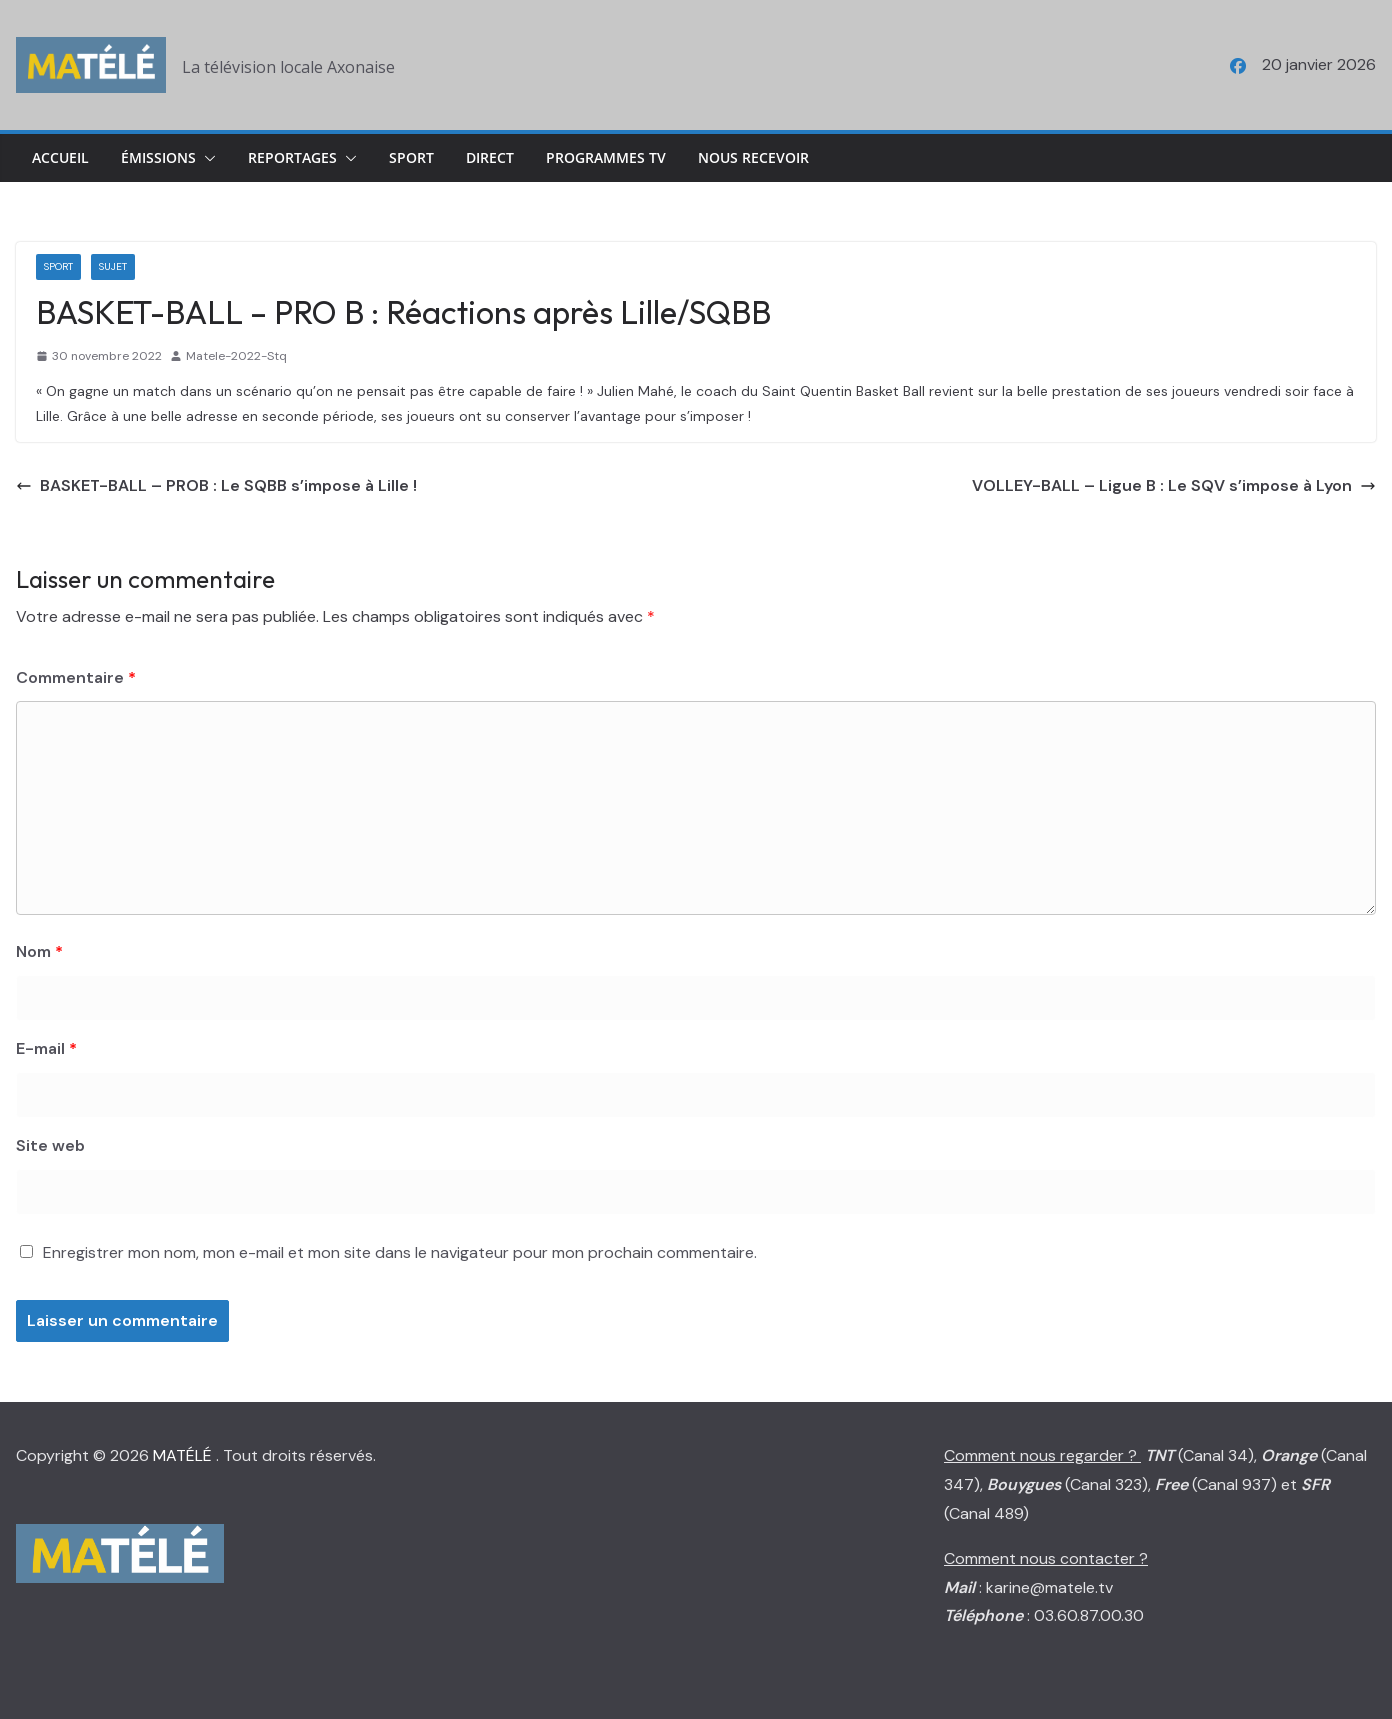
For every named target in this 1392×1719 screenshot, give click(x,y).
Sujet (113, 266)
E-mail (46, 1048)
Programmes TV (606, 157)
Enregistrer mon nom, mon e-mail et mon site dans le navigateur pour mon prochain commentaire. (400, 1252)
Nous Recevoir (753, 157)
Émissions (158, 157)
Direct (490, 157)
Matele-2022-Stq (236, 356)
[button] (206, 158)
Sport (411, 157)
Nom (39, 951)
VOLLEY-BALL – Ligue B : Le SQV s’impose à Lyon (1174, 485)
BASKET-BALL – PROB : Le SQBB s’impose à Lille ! (216, 485)
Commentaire (76, 677)
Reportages (292, 157)
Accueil (60, 157)
